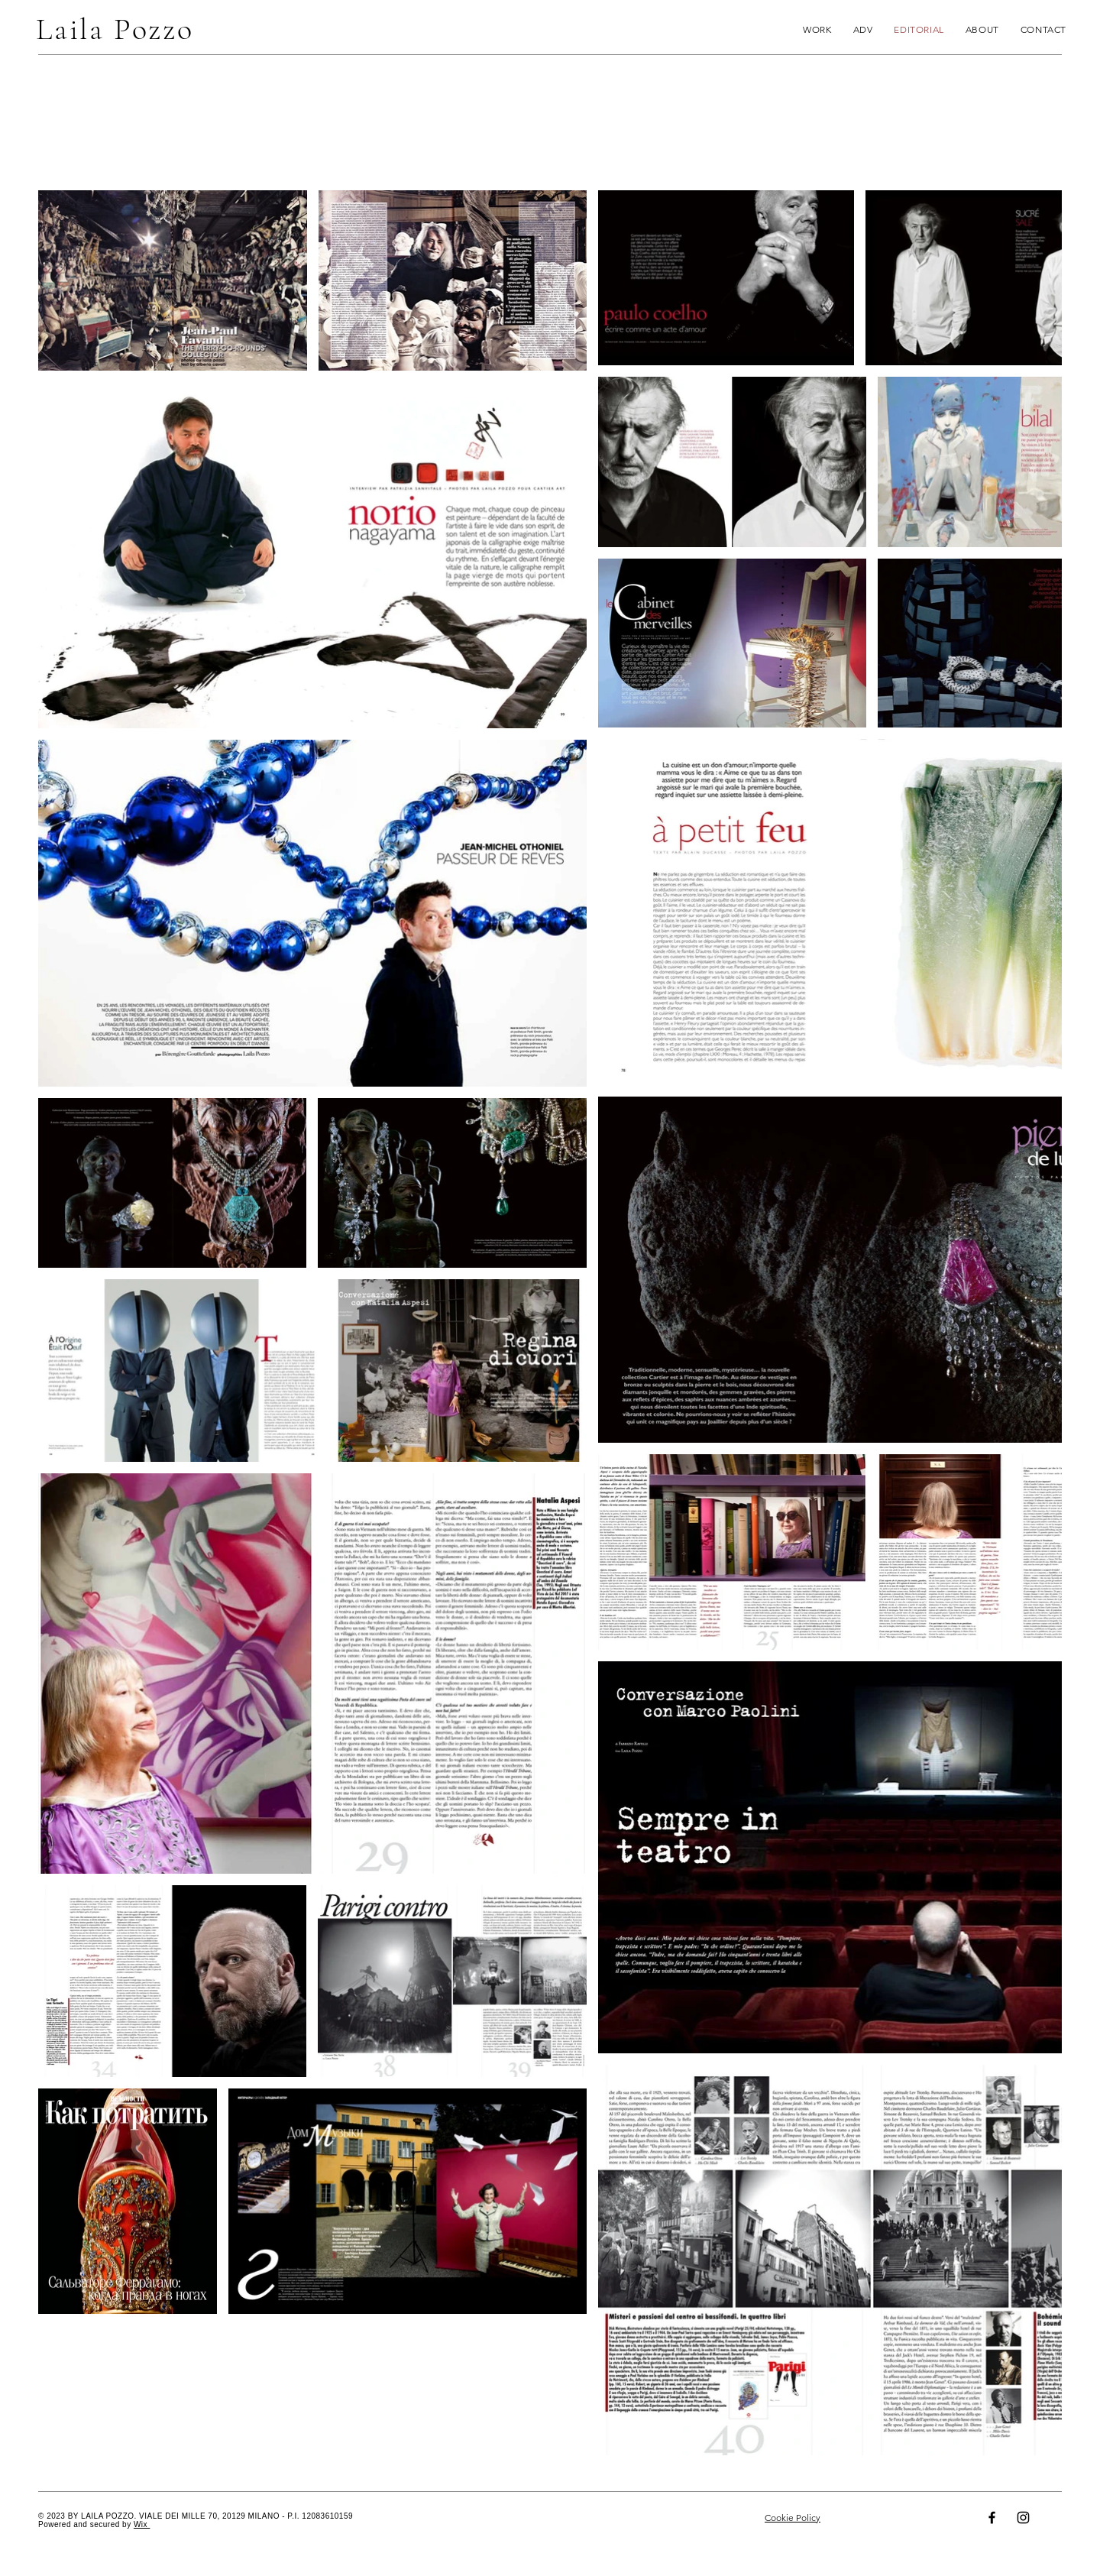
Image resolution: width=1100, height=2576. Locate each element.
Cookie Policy (792, 2517)
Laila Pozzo (115, 29)
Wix (142, 2524)
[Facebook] (992, 2518)
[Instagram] (1023, 2518)
